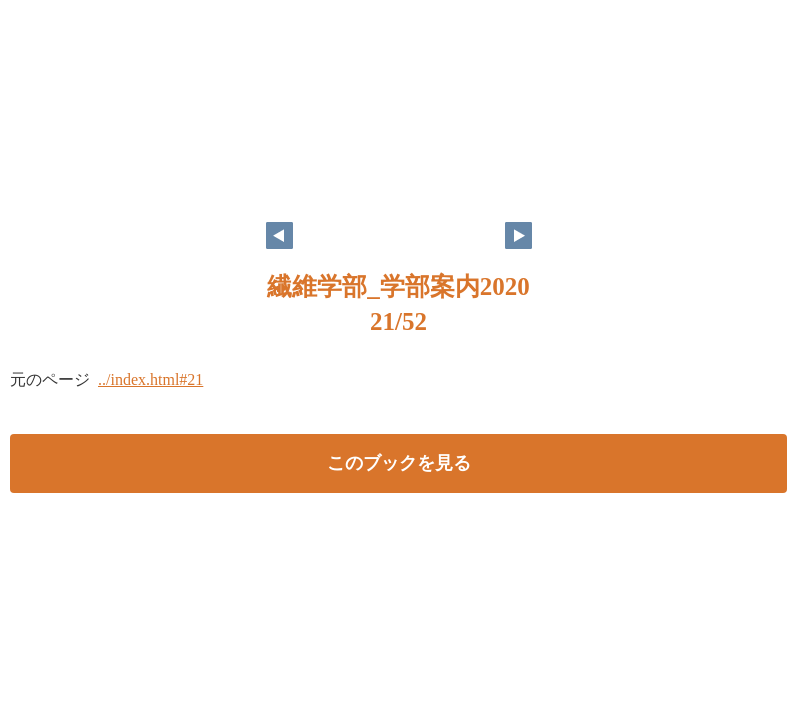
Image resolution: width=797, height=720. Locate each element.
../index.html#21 (150, 379)
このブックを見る (399, 463)
